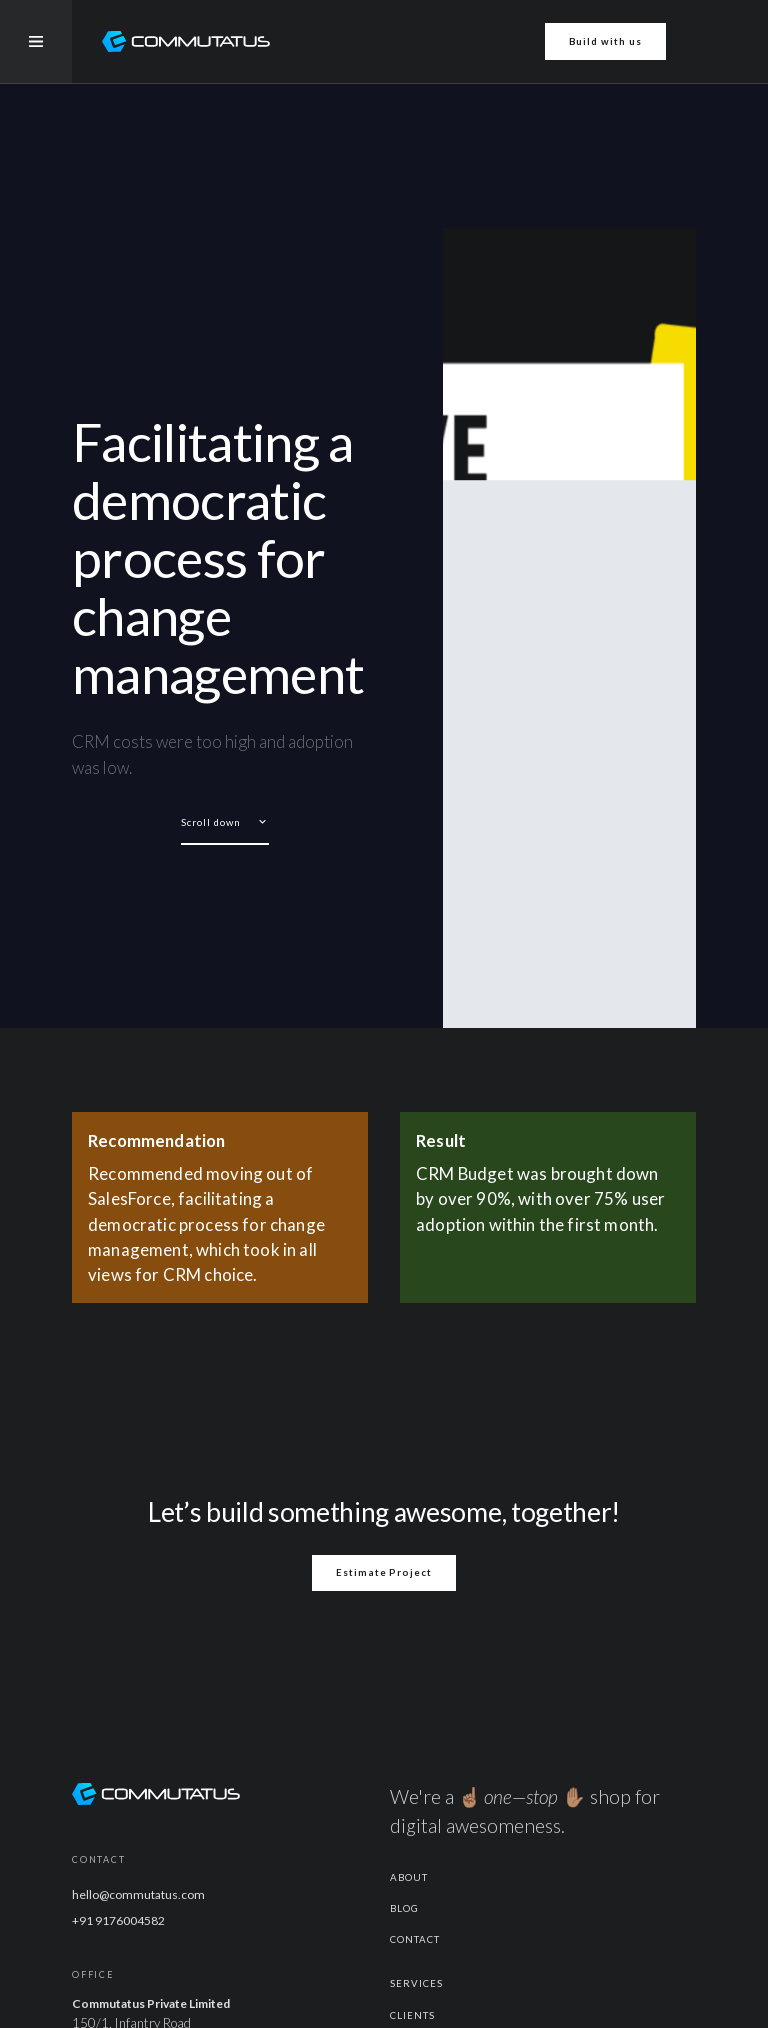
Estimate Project (384, 1572)
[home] (186, 41)
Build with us (605, 41)
